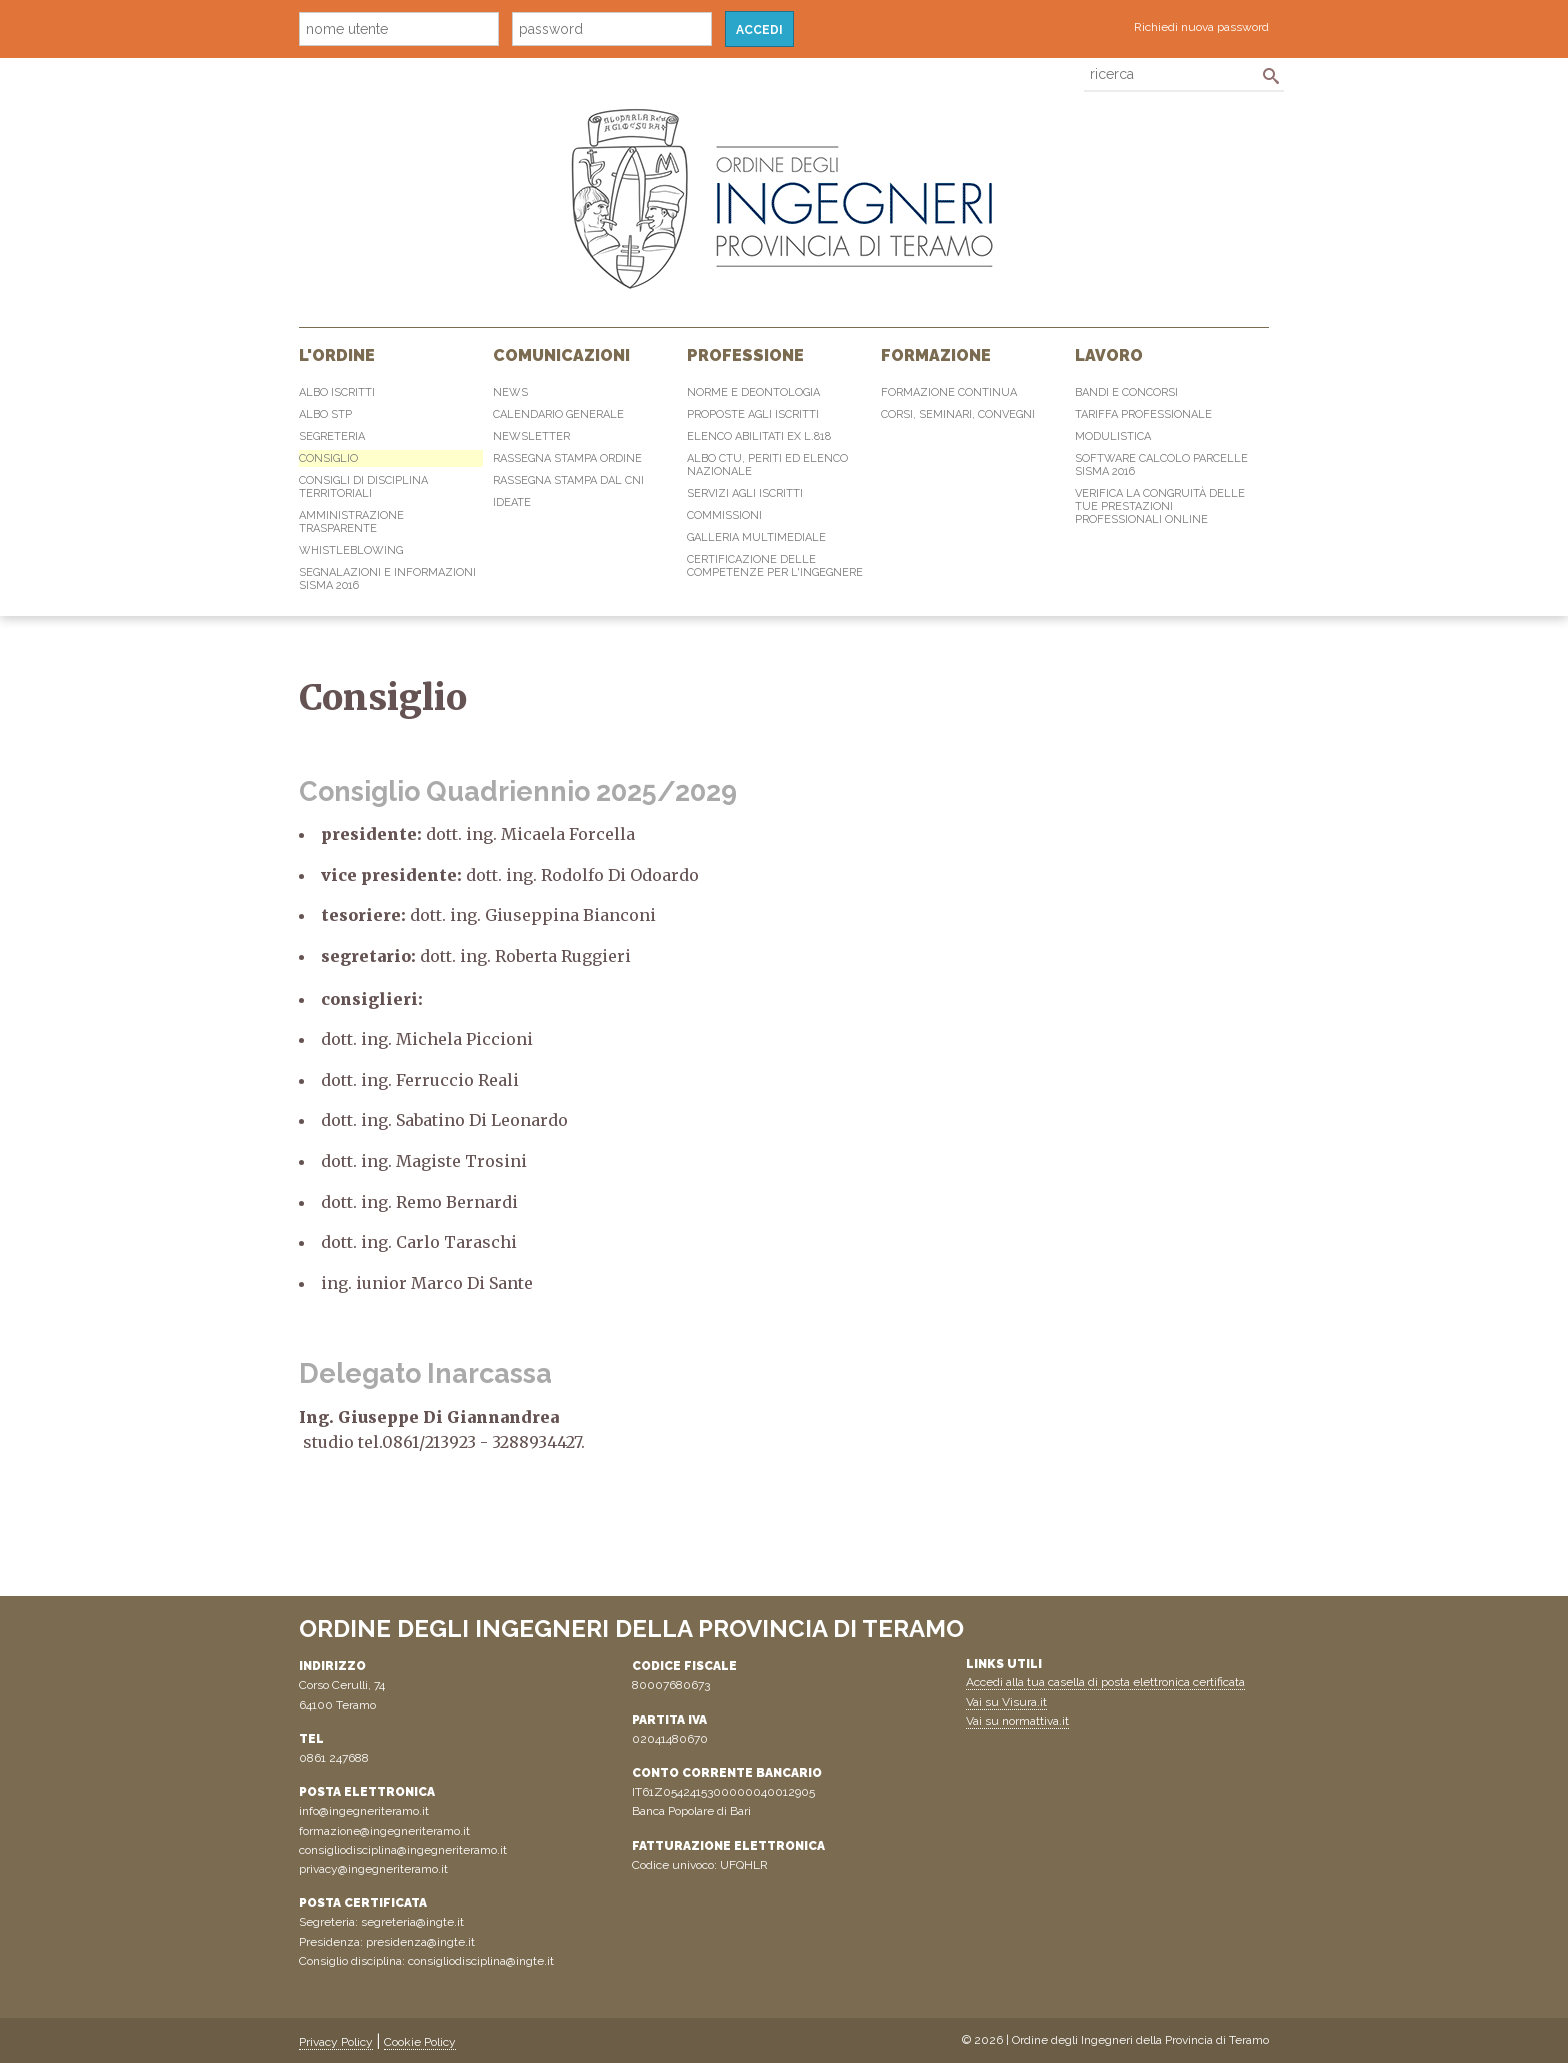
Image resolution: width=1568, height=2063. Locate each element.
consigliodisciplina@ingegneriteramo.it (403, 1850)
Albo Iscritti (337, 392)
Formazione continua (949, 392)
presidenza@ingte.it (420, 1942)
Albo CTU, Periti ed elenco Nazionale (767, 465)
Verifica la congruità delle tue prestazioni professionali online (1160, 506)
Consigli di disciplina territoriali (363, 487)
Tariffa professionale (1143, 414)
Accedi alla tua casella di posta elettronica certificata (1105, 1682)
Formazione (936, 355)
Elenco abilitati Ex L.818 (759, 436)
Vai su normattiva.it (1017, 1721)
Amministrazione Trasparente (351, 522)
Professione (745, 355)
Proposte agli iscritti (753, 414)
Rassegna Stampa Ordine (567, 458)
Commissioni (724, 515)
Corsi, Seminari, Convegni (958, 414)
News (510, 392)
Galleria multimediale (756, 537)
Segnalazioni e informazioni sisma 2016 (387, 579)
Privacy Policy (336, 2042)
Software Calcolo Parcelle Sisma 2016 (1161, 465)
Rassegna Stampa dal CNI (568, 480)
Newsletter (531, 436)
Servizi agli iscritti (745, 493)
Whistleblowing (351, 550)
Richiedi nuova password (1201, 27)
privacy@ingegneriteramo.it (373, 1869)
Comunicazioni (561, 355)
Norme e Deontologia (753, 392)
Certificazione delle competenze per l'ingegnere (775, 566)
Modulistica (1113, 436)
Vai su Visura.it (1006, 1702)
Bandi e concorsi (1126, 392)
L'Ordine (337, 355)
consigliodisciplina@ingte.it (481, 1961)
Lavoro (1109, 355)
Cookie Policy (420, 2042)
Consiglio (328, 458)
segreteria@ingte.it (412, 1922)
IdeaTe (512, 502)
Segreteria (332, 436)
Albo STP (325, 414)
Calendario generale (558, 414)
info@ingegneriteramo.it (364, 1811)
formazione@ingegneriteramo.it (384, 1831)
